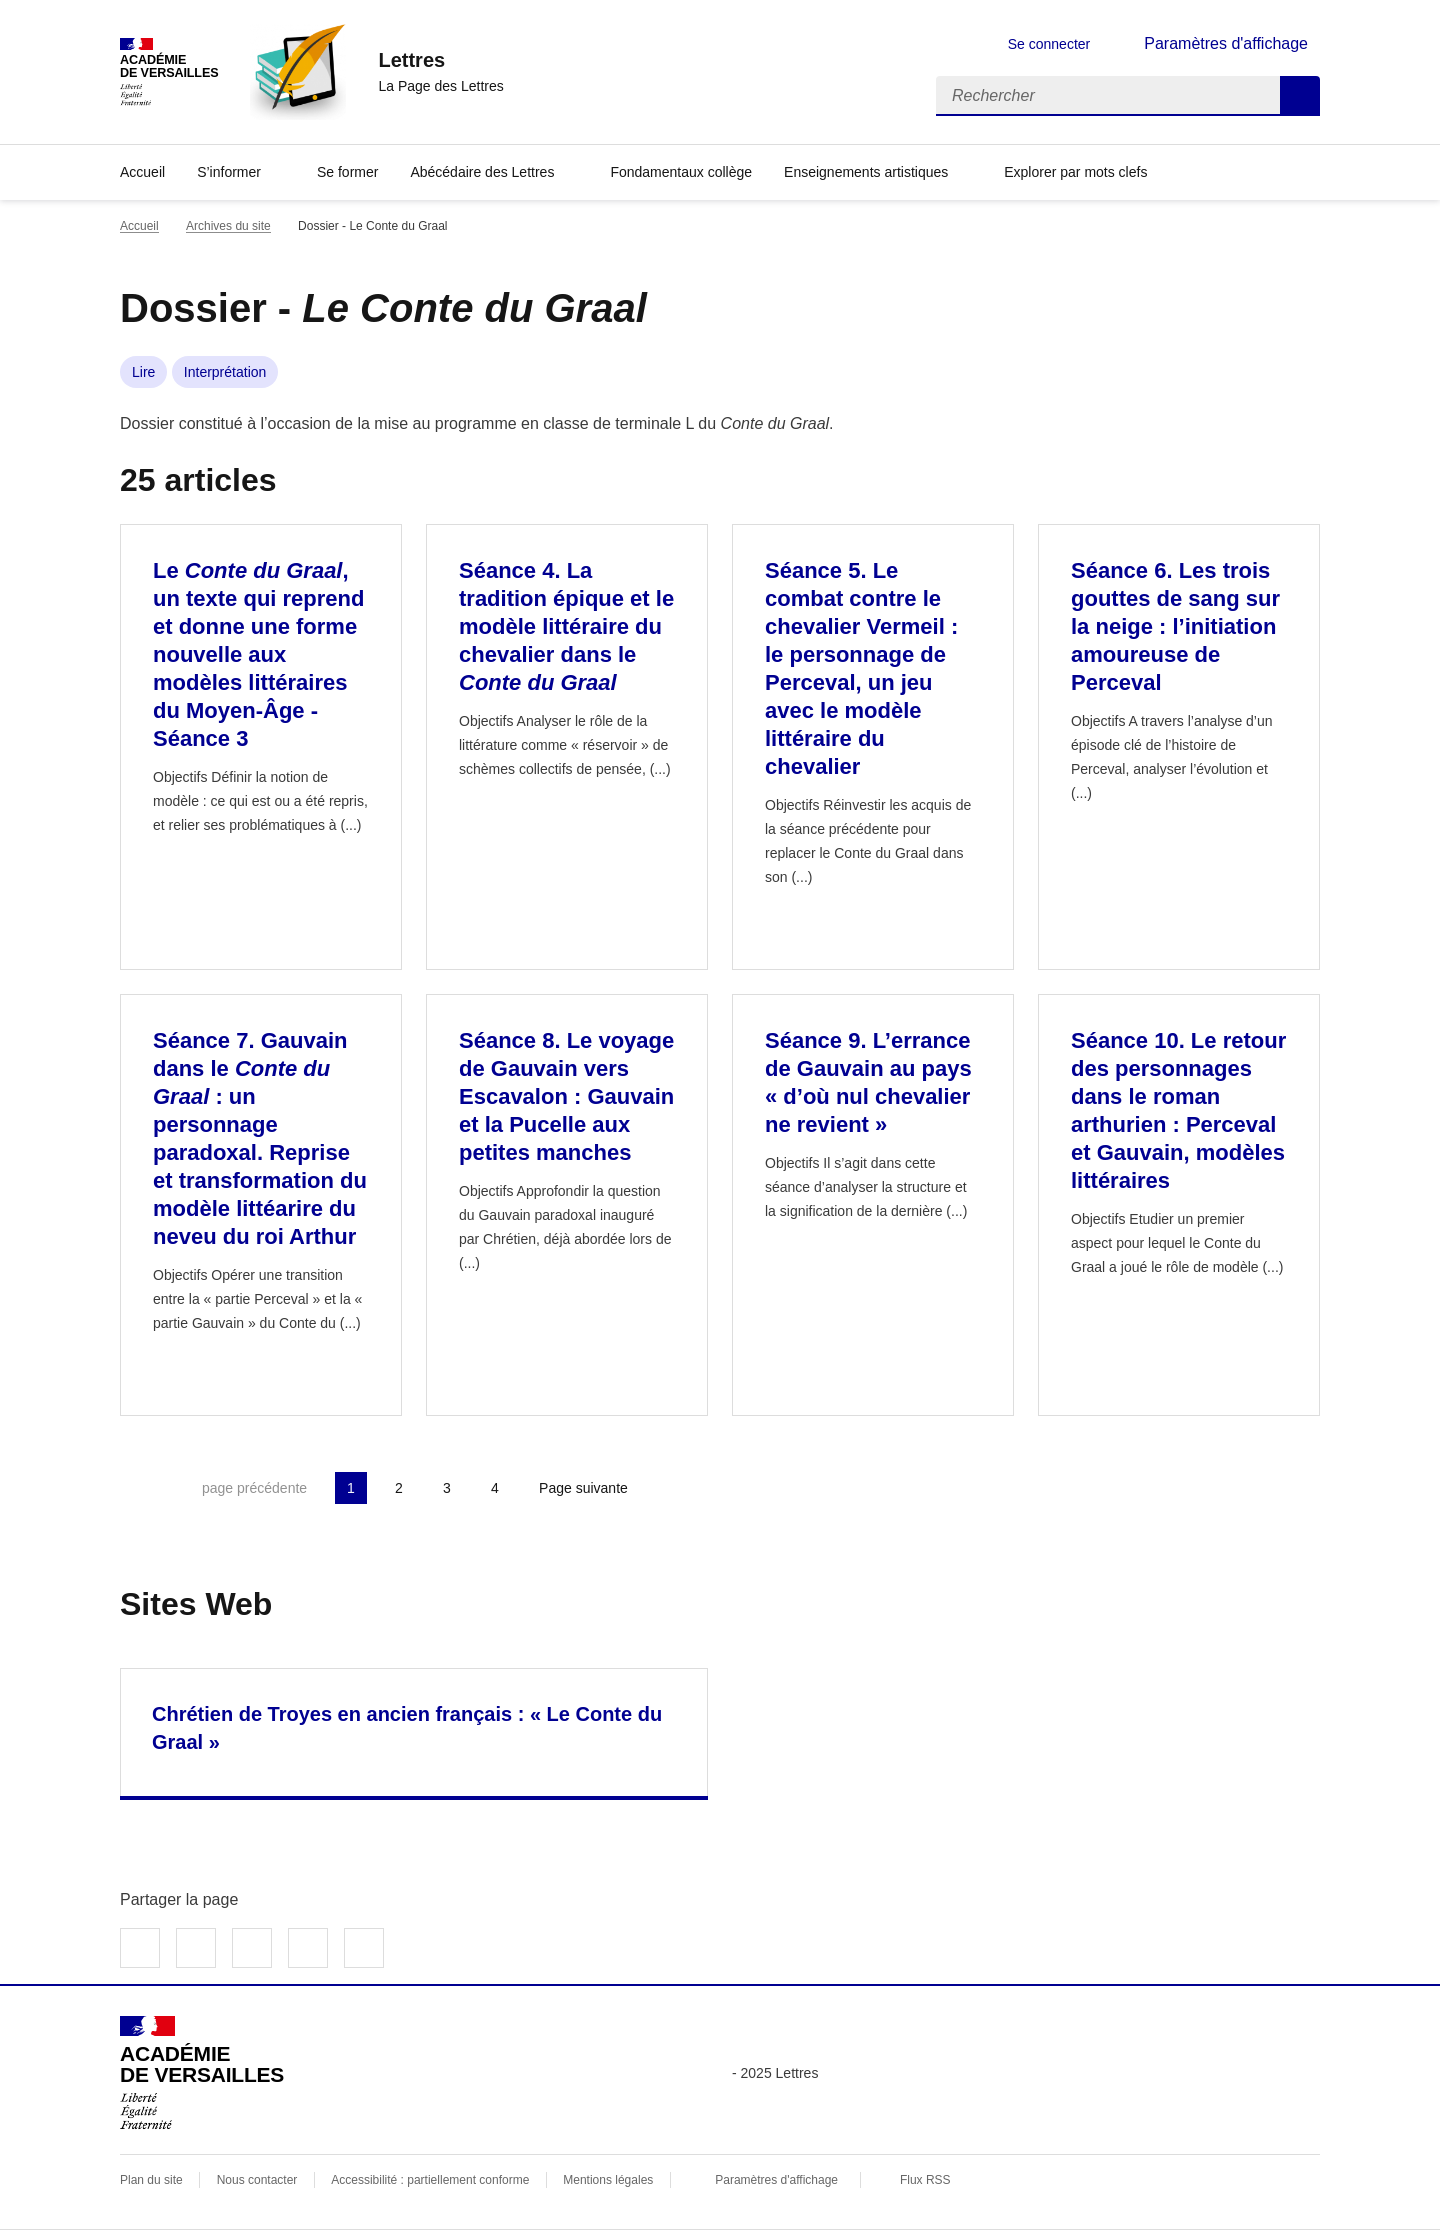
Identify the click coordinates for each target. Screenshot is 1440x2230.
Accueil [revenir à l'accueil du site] (139, 226)
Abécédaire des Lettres (482, 172)
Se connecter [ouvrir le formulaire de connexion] (1049, 44)
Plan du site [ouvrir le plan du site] (151, 2180)
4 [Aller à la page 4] (495, 1488)
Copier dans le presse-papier (364, 1948)
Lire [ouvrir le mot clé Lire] (143, 372)
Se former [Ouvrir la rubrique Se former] (347, 172)
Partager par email (308, 1948)
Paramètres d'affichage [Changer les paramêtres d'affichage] (1226, 43)
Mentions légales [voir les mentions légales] (608, 2180)
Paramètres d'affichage (776, 2180)
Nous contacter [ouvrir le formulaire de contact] (257, 2180)
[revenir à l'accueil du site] (440, 60)
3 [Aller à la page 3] (447, 1488)
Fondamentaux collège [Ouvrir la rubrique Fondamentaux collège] (681, 172)
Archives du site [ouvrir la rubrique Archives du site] (228, 226)
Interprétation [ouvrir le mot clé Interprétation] (225, 372)
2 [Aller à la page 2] (399, 1488)
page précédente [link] (254, 1488)
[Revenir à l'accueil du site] (202, 2073)
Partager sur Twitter (196, 1948)
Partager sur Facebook (140, 1948)
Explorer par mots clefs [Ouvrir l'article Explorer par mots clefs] (1075, 172)
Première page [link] (136, 1488)
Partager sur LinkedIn (252, 1948)
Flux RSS (925, 2180)
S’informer (229, 172)
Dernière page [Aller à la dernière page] (694, 1488)
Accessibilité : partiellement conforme (430, 2180)
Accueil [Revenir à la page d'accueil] (142, 172)
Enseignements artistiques (866, 172)
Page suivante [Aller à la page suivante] (583, 1488)
